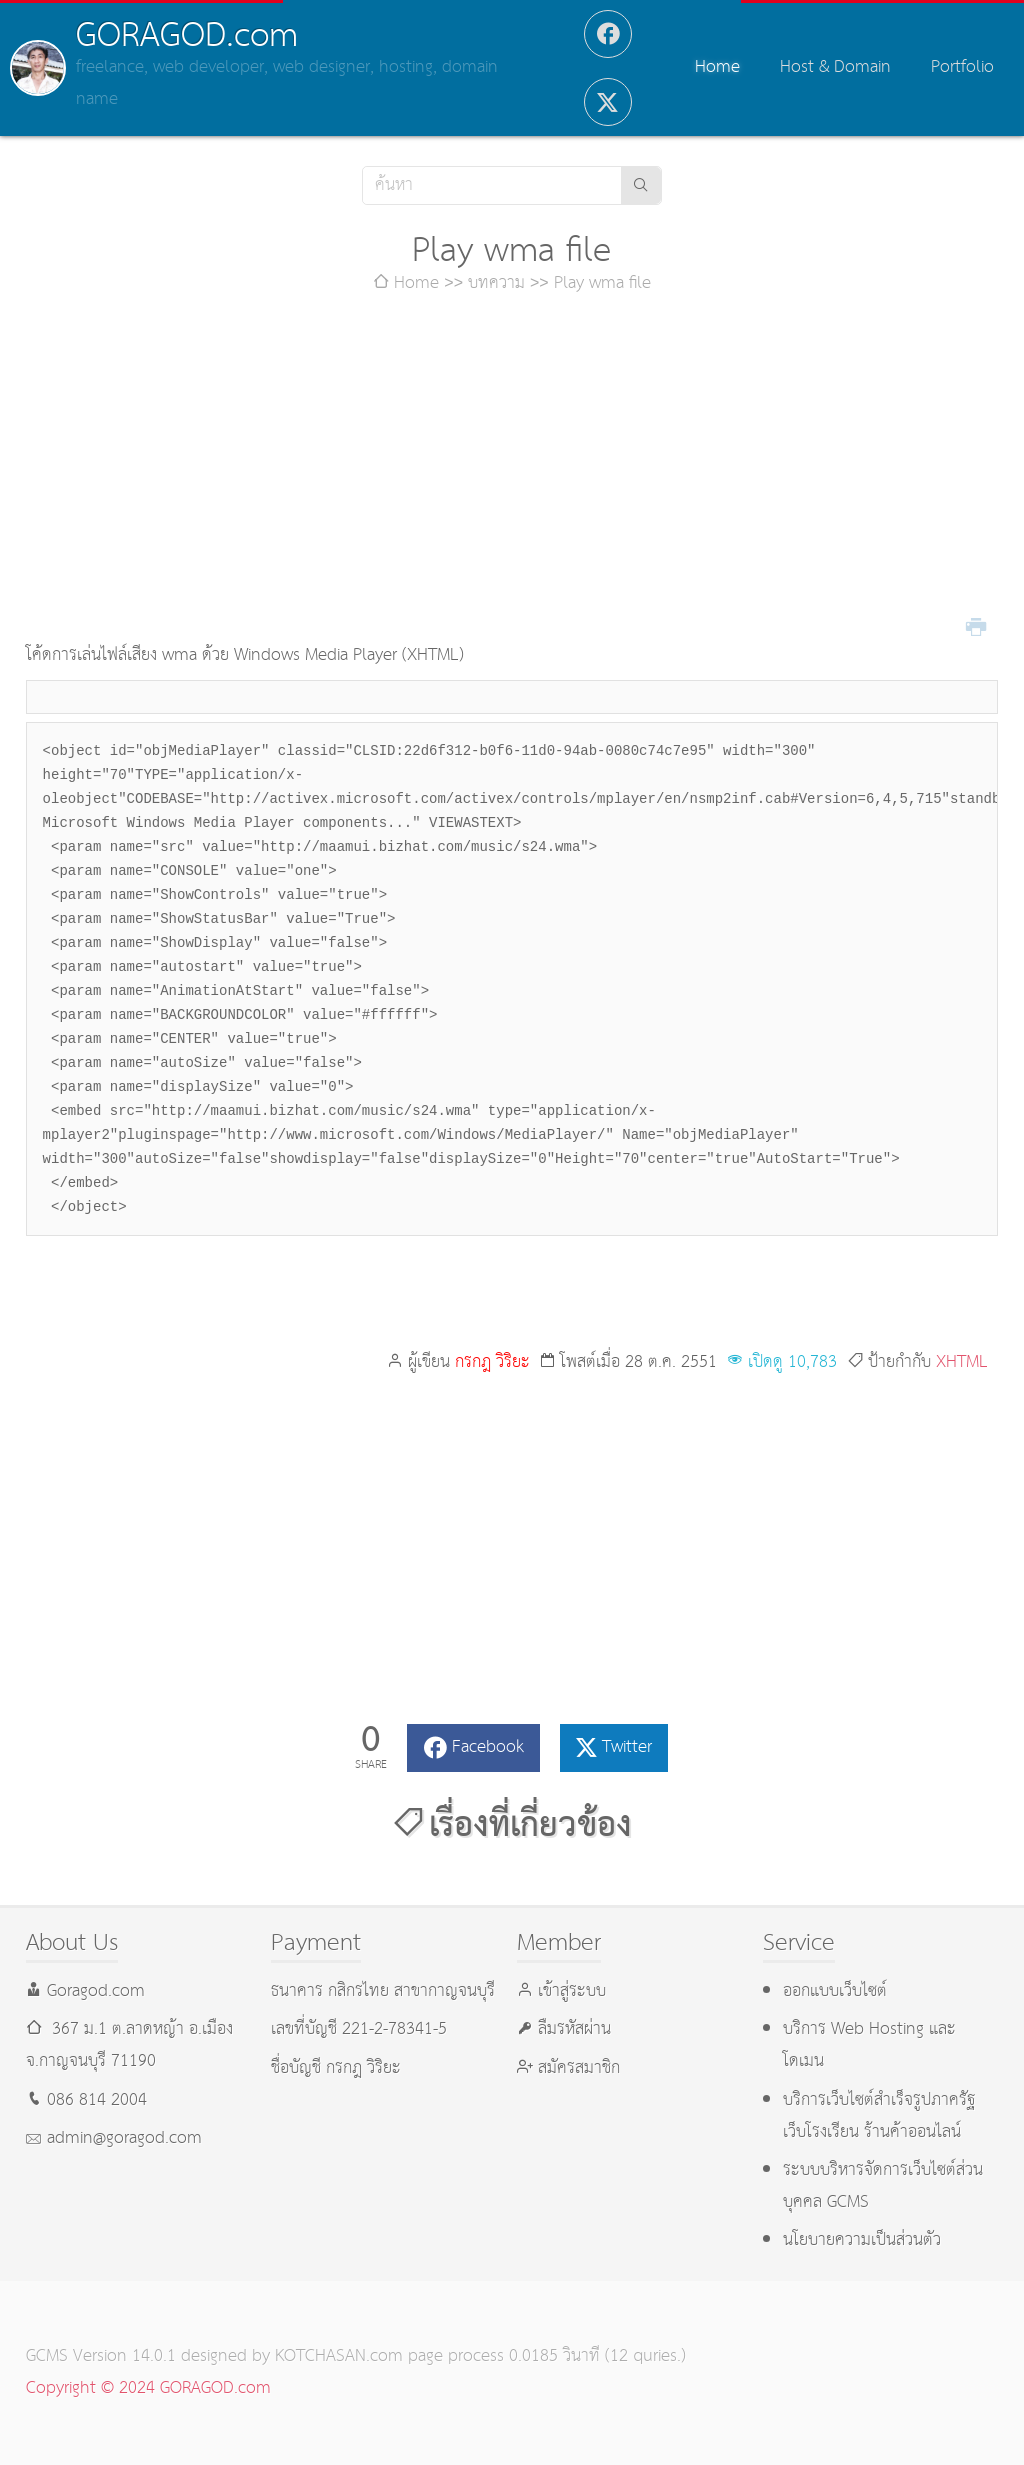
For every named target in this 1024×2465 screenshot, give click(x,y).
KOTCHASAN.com (339, 2356)
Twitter (627, 1747)
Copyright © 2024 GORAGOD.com (148, 2388)
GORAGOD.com (187, 36)
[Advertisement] (512, 470)
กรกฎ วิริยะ (492, 1362)
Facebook (488, 1747)
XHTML (962, 1362)
